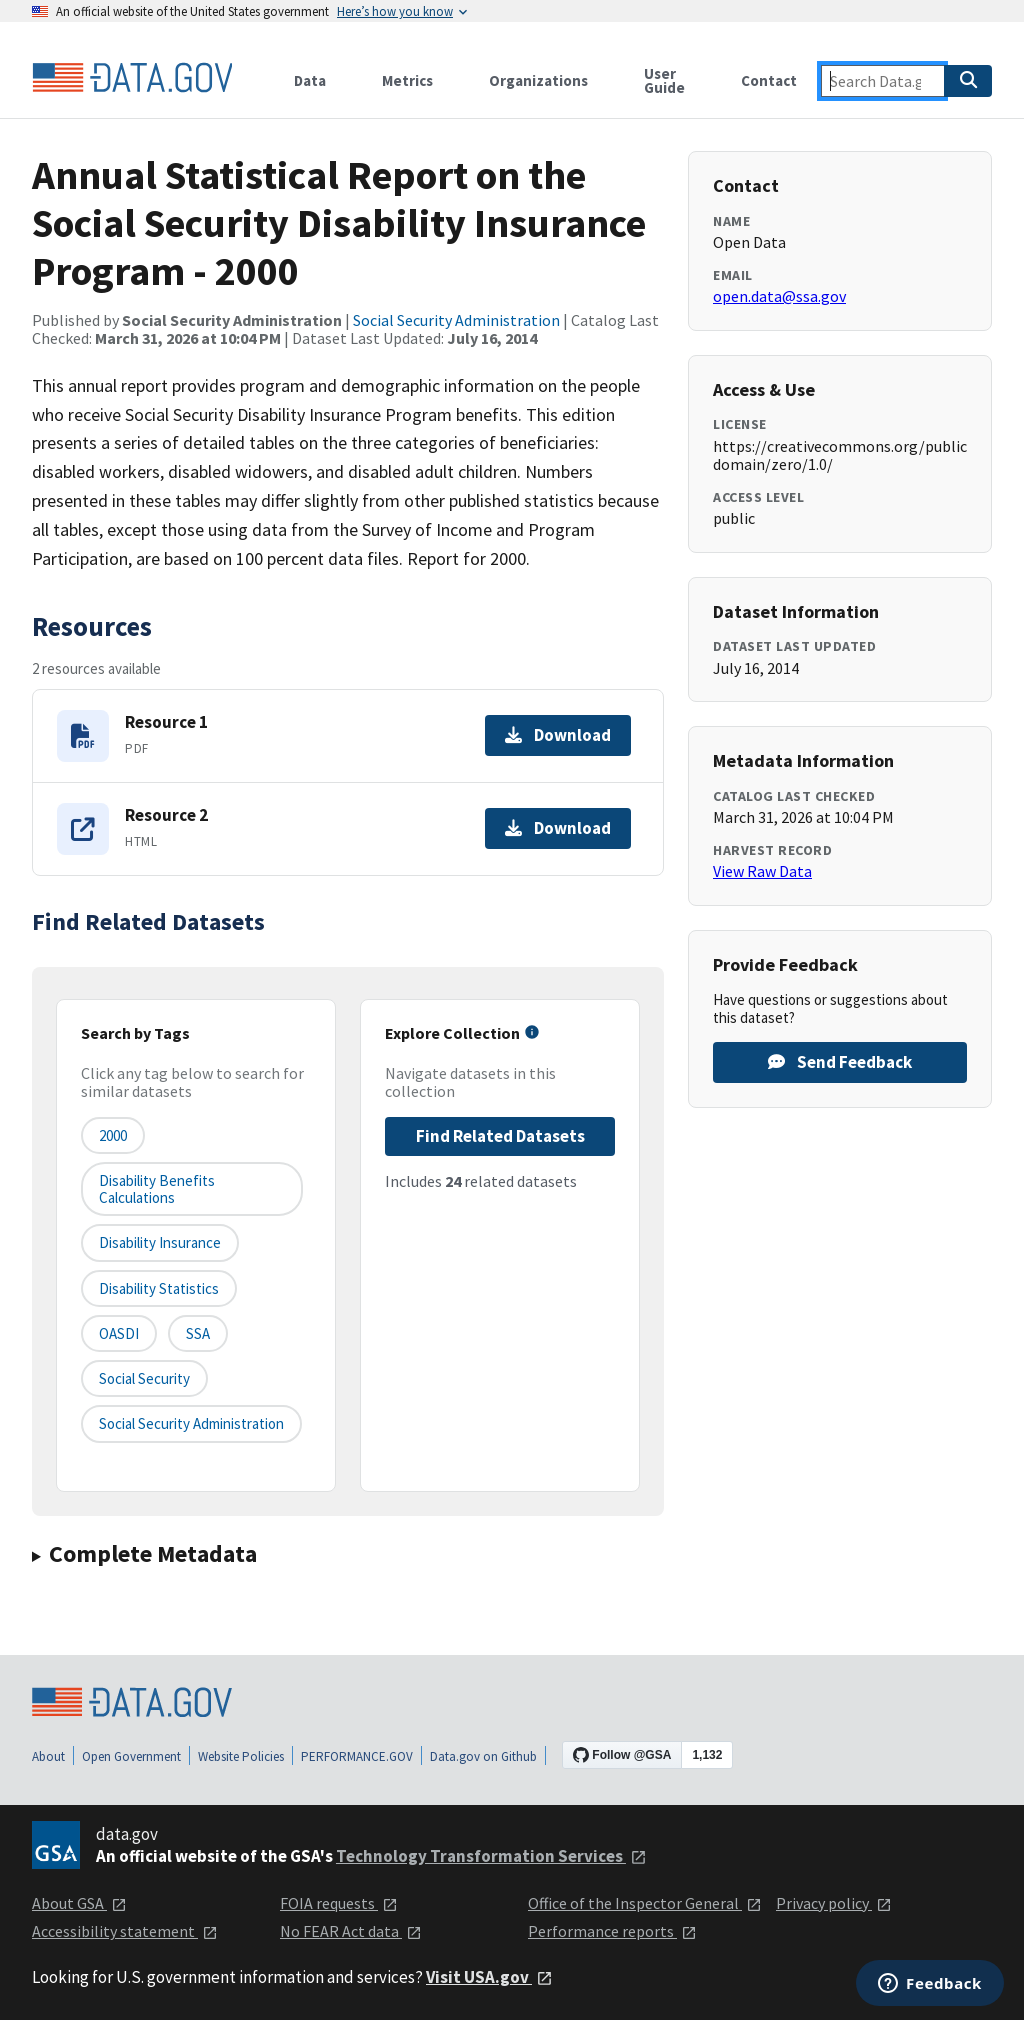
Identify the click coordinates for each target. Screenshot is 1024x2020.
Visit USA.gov (489, 1977)
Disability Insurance (160, 1242)
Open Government (131, 1756)
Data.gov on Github (483, 1756)
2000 (113, 1135)
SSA (198, 1333)
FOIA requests (339, 1903)
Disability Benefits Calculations (157, 1189)
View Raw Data (762, 871)
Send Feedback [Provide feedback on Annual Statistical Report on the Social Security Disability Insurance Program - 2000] (840, 1062)
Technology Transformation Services (491, 1856)
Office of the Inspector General (645, 1903)
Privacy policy (834, 1903)
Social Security (144, 1378)
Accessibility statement (125, 1931)
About (48, 1756)
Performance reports (612, 1931)
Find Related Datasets (500, 1136)
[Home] (132, 78)
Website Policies (241, 1756)
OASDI (119, 1333)
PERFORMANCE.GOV (357, 1756)
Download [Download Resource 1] (558, 735)
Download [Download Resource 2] (558, 828)
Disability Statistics (159, 1288)
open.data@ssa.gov (779, 296)
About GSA (79, 1903)
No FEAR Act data (351, 1931)
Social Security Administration (456, 320)
